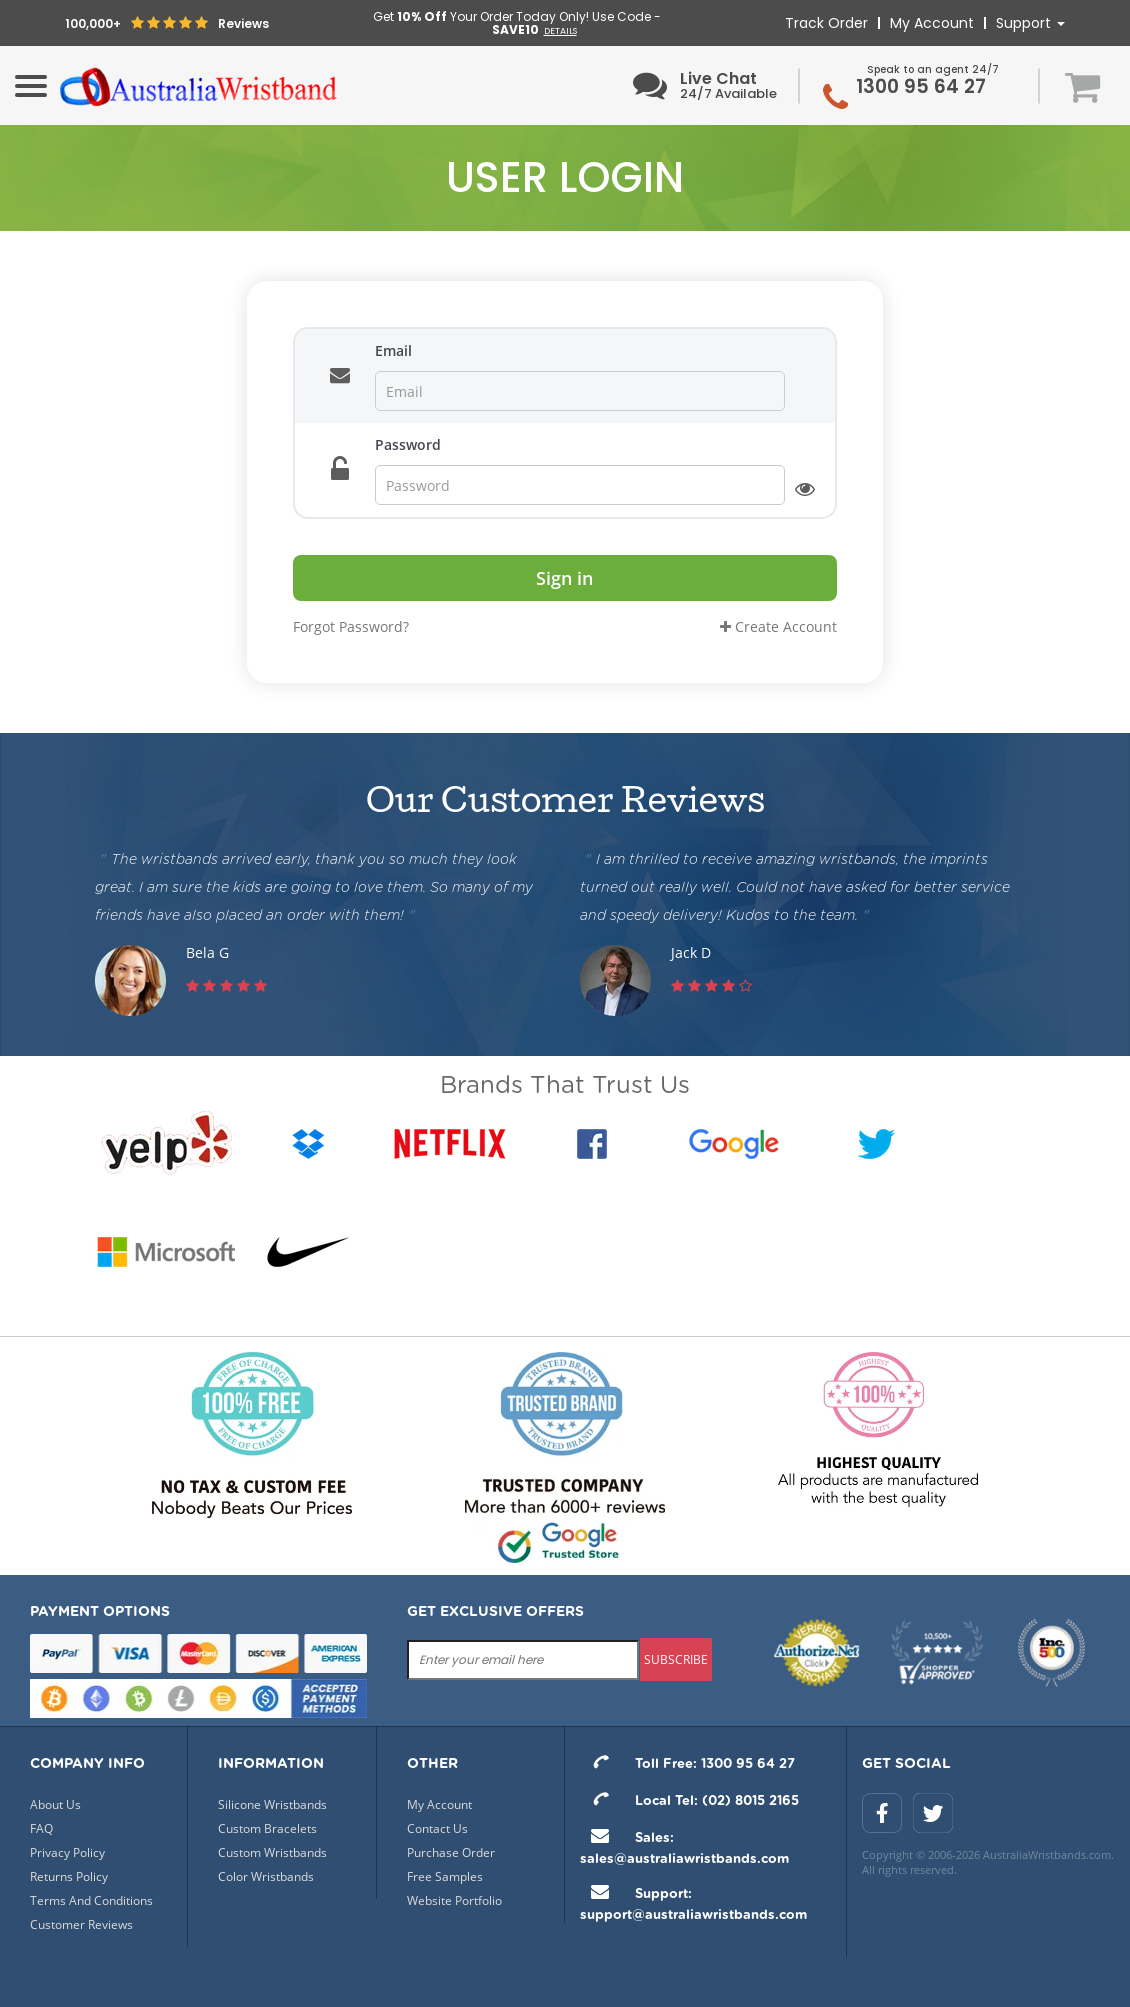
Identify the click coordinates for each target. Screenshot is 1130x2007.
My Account (932, 23)
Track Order (826, 23)
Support (1030, 23)
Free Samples (445, 1876)
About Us (55, 1804)
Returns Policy (69, 1876)
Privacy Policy (67, 1852)
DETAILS (560, 31)
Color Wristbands (266, 1876)
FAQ (41, 1828)
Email (393, 350)
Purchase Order (451, 1852)
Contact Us (437, 1828)
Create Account (778, 626)
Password (408, 444)
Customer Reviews (81, 1924)
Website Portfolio (454, 1900)
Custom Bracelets (267, 1828)
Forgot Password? (351, 626)
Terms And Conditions (91, 1900)
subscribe (676, 1659)
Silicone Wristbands (272, 1804)
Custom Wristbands (272, 1852)
